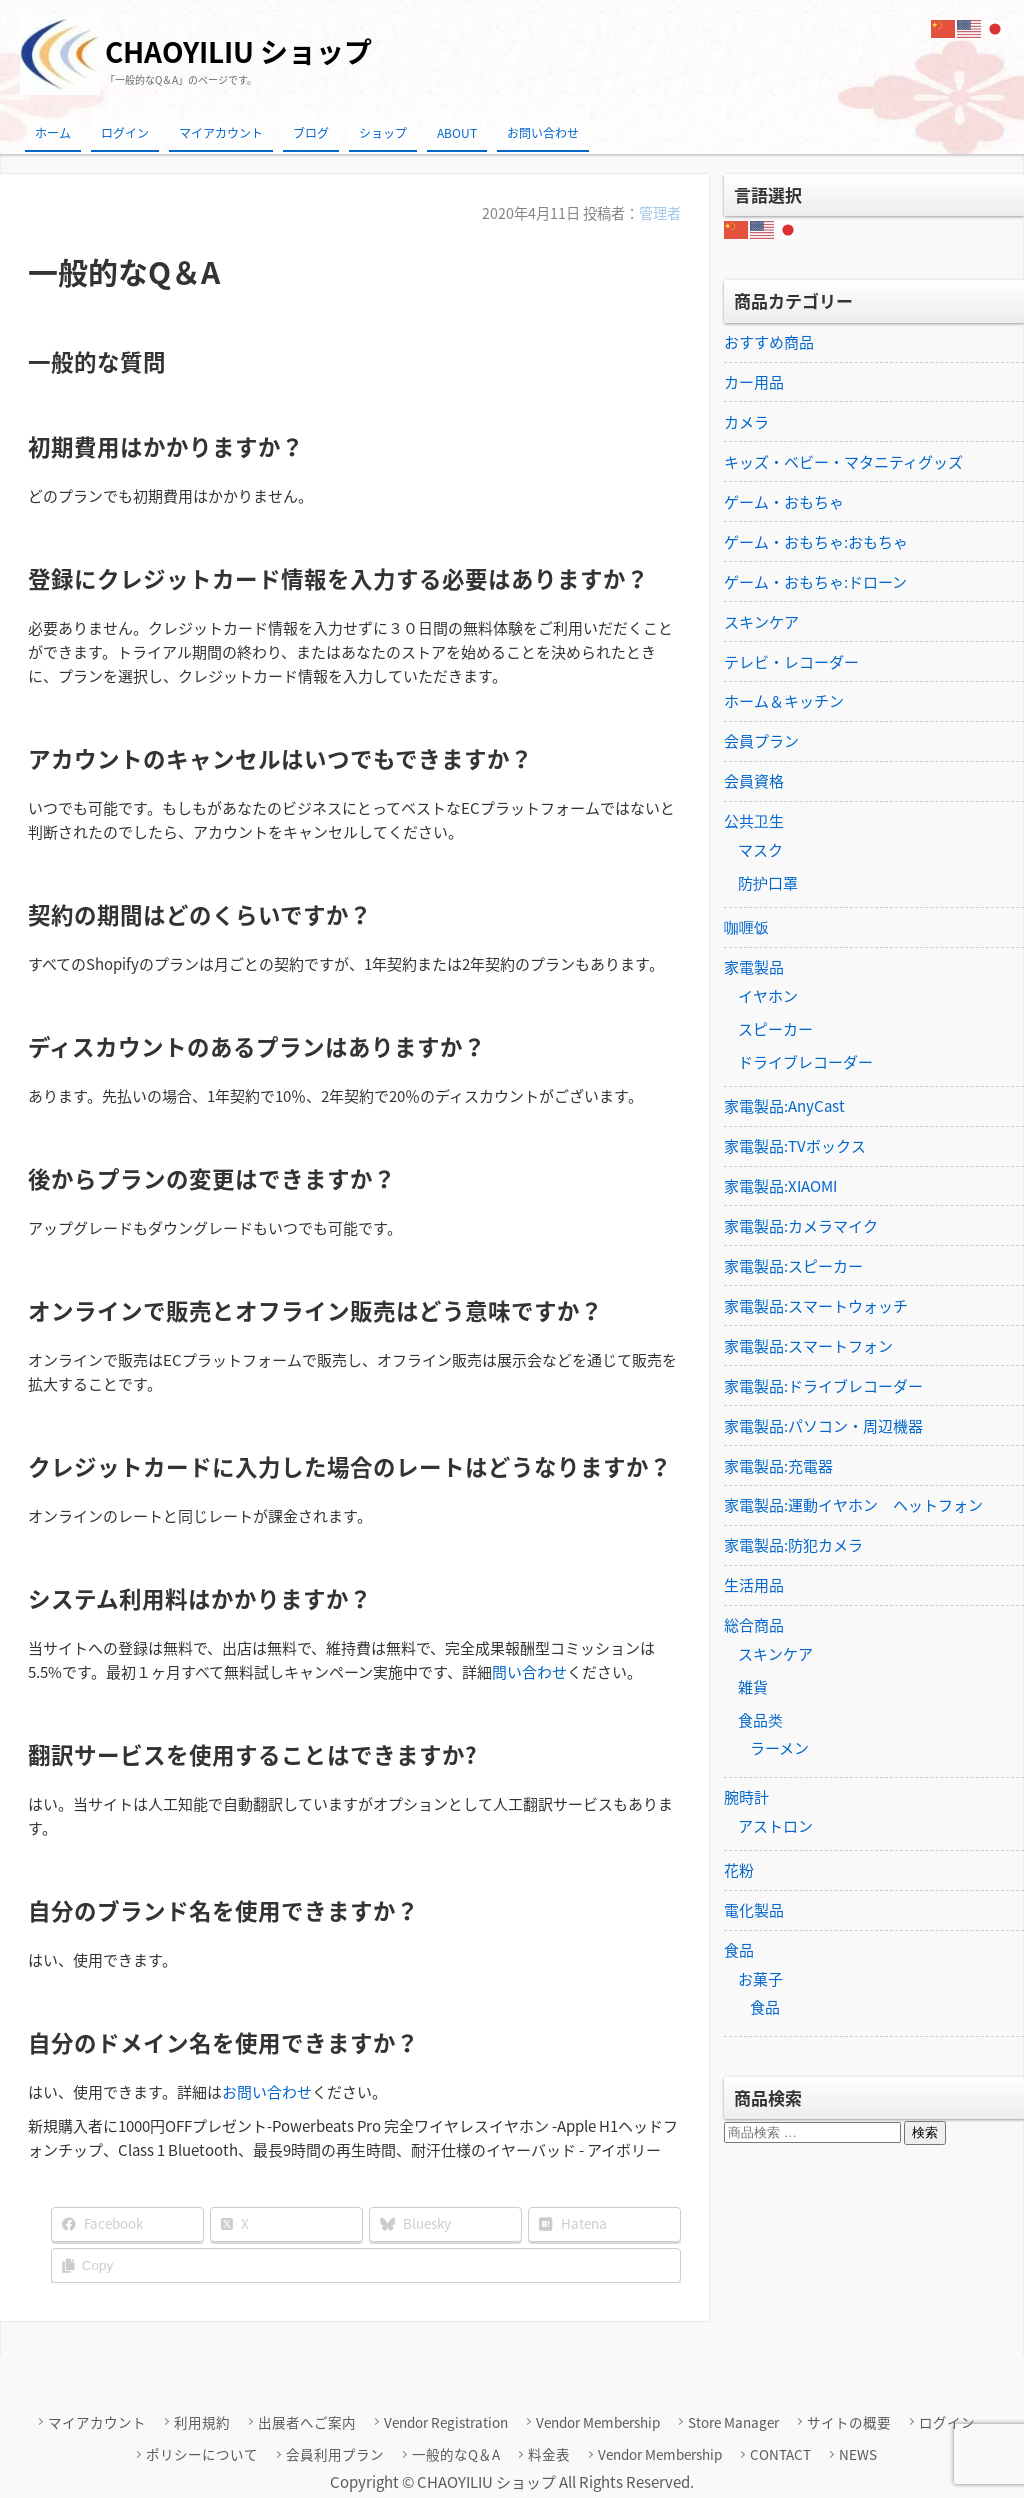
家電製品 (754, 968)
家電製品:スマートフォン (808, 1347)
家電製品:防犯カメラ (793, 1547)
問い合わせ (529, 1671)
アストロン (775, 1828)
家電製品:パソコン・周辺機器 (823, 1427)
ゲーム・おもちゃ (784, 502)
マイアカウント (221, 133)
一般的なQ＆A (457, 2453)
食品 (739, 1952)
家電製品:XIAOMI (780, 1187)
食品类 (760, 1722)
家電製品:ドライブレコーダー (823, 1387)
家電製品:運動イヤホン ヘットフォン (853, 1507)
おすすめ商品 (769, 342)
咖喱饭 (746, 928)
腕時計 (746, 1799)
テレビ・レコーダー (791, 662)
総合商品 (754, 1627)
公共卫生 (754, 822)
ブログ (311, 133)
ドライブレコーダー (805, 1063)
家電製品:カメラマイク (801, 1227)
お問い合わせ (543, 133)
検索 (925, 2134)
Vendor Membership (598, 2421)
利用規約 (204, 2421)
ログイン (125, 133)
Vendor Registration (447, 2421)
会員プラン (761, 742)
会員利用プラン (337, 2453)
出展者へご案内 (309, 2421)
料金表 (550, 2453)
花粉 (739, 1872)
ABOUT (457, 133)
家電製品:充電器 (778, 1467)
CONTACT (779, 2453)
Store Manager (732, 2421)
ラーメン (779, 1750)
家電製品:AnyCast (784, 1107)
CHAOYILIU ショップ (238, 51)
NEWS (856, 2453)
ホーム (53, 133)
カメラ (746, 422)
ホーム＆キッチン (784, 702)
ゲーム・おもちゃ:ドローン (815, 582)
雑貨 (753, 1689)
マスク (760, 851)
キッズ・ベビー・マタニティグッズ (843, 462)
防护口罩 (768, 884)
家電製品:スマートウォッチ (816, 1307)
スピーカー (775, 1030)
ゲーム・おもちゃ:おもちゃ (816, 542)
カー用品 (754, 382)
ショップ (383, 133)
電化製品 (754, 1912)
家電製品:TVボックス (795, 1147)
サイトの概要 (848, 2421)
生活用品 (754, 1587)
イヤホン (768, 997)
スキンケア (761, 622)
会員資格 (754, 782)
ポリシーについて (205, 2453)
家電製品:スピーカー (793, 1267)
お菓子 (760, 1981)
